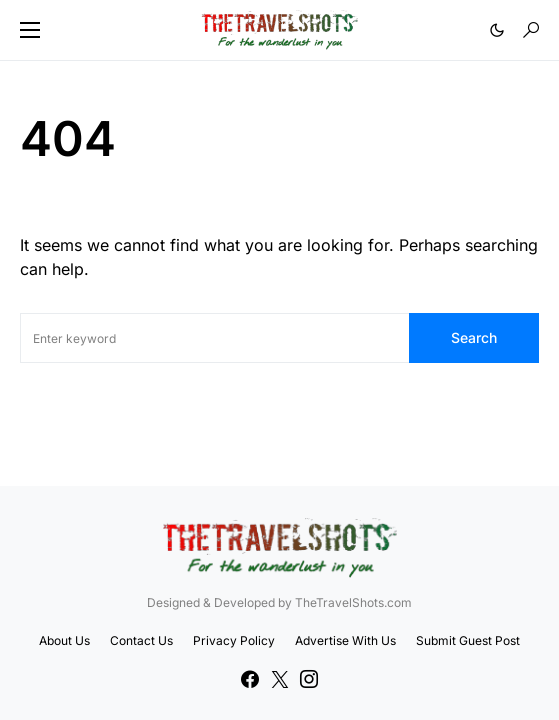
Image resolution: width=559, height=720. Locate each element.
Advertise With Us (345, 640)
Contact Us (141, 640)
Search (474, 337)
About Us (64, 640)
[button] (30, 30)
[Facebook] (250, 679)
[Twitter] (280, 679)
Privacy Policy (234, 640)
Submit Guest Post (468, 640)
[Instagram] (309, 679)
